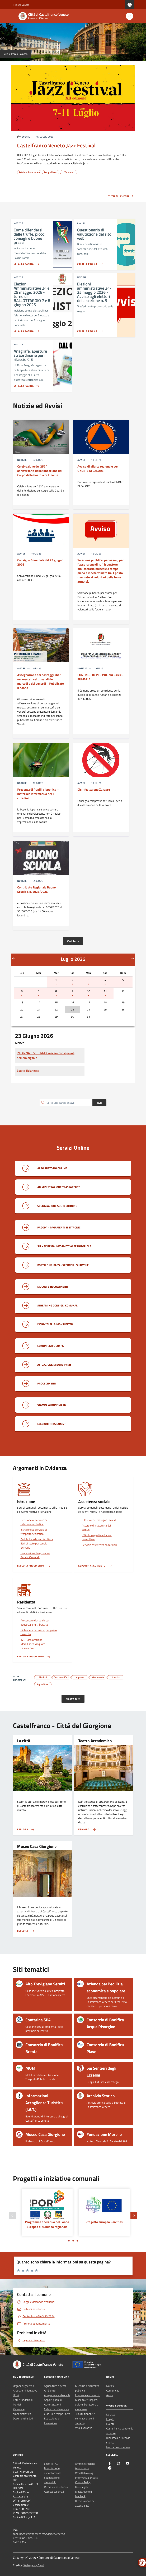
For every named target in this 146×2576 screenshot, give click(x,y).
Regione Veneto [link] (21, 5)
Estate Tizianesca (28, 1070)
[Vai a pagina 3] (77, 2241)
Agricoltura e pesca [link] (55, 2386)
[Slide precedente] (12, 2215)
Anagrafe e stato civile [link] (57, 2395)
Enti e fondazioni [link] (23, 2400)
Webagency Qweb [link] (33, 2565)
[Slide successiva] (133, 2215)
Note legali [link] (81, 2487)
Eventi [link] (110, 2424)
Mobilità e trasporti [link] (86, 2400)
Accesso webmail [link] (54, 2492)
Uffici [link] (16, 2395)
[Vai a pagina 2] (73, 2241)
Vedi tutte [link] (73, 941)
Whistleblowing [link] (84, 2473)
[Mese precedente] (13, 958)
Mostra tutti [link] (73, 1699)
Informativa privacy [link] (86, 2478)
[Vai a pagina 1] (69, 2241)
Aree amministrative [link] (25, 2390)
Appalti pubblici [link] (53, 2400)
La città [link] (110, 2414)
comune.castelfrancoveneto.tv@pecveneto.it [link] (39, 2534)
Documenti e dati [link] (23, 2418)
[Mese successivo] (132, 958)
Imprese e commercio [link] (87, 2395)
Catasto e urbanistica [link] (56, 2409)
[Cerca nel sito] (129, 16)
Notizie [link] (110, 2386)
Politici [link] (17, 2404)
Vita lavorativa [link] (83, 2428)
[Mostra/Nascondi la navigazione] (7, 16)
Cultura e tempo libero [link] (57, 2414)
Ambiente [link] (49, 2390)
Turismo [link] (79, 2423)
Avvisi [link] (109, 2395)
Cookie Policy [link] (83, 2482)
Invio (99, 1103)
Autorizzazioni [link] (52, 2404)
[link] (45, 16)
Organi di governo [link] (23, 2386)
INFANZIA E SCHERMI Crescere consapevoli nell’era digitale (45, 1055)
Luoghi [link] (110, 2419)
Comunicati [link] (113, 2390)
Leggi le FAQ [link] (51, 2464)
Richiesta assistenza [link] (56, 2487)
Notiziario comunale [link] (118, 2447)
